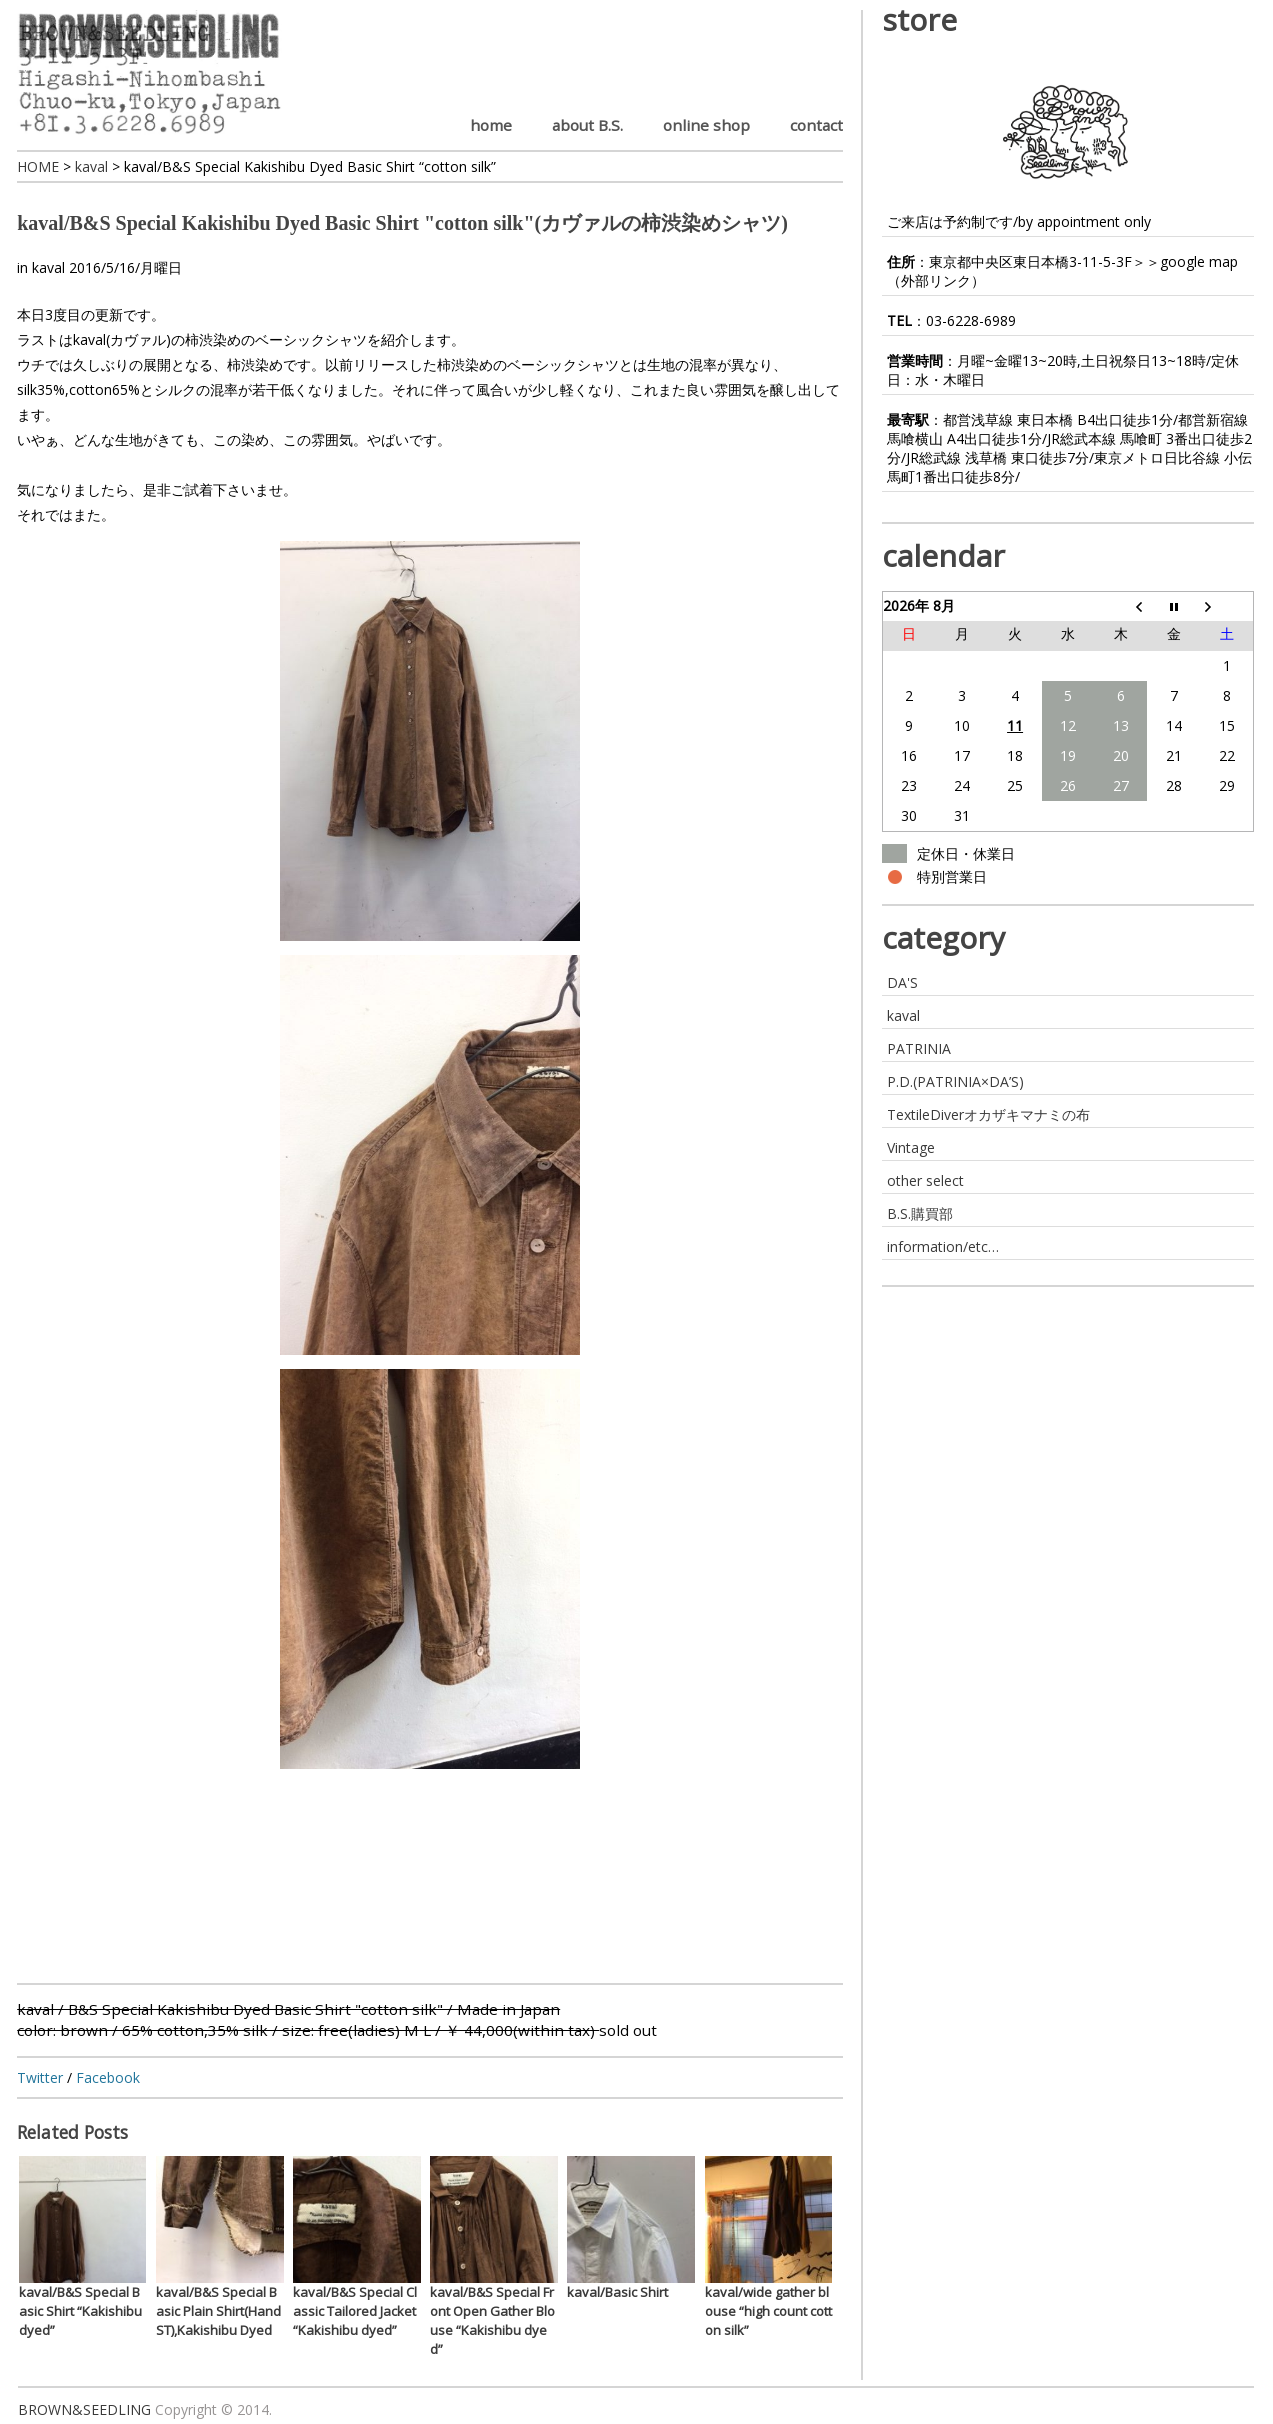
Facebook (108, 2077)
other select (925, 1180)
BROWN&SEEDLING (84, 2409)
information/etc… (943, 1246)
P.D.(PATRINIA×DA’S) (955, 1081)
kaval (48, 267)
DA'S (902, 982)
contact (816, 125)
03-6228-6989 (971, 320)
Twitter (40, 2077)
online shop (706, 125)
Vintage (911, 1147)
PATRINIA (919, 1048)
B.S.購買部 (920, 1213)
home (491, 125)
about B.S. (587, 125)
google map (1199, 261)
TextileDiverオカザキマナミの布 (988, 1114)
